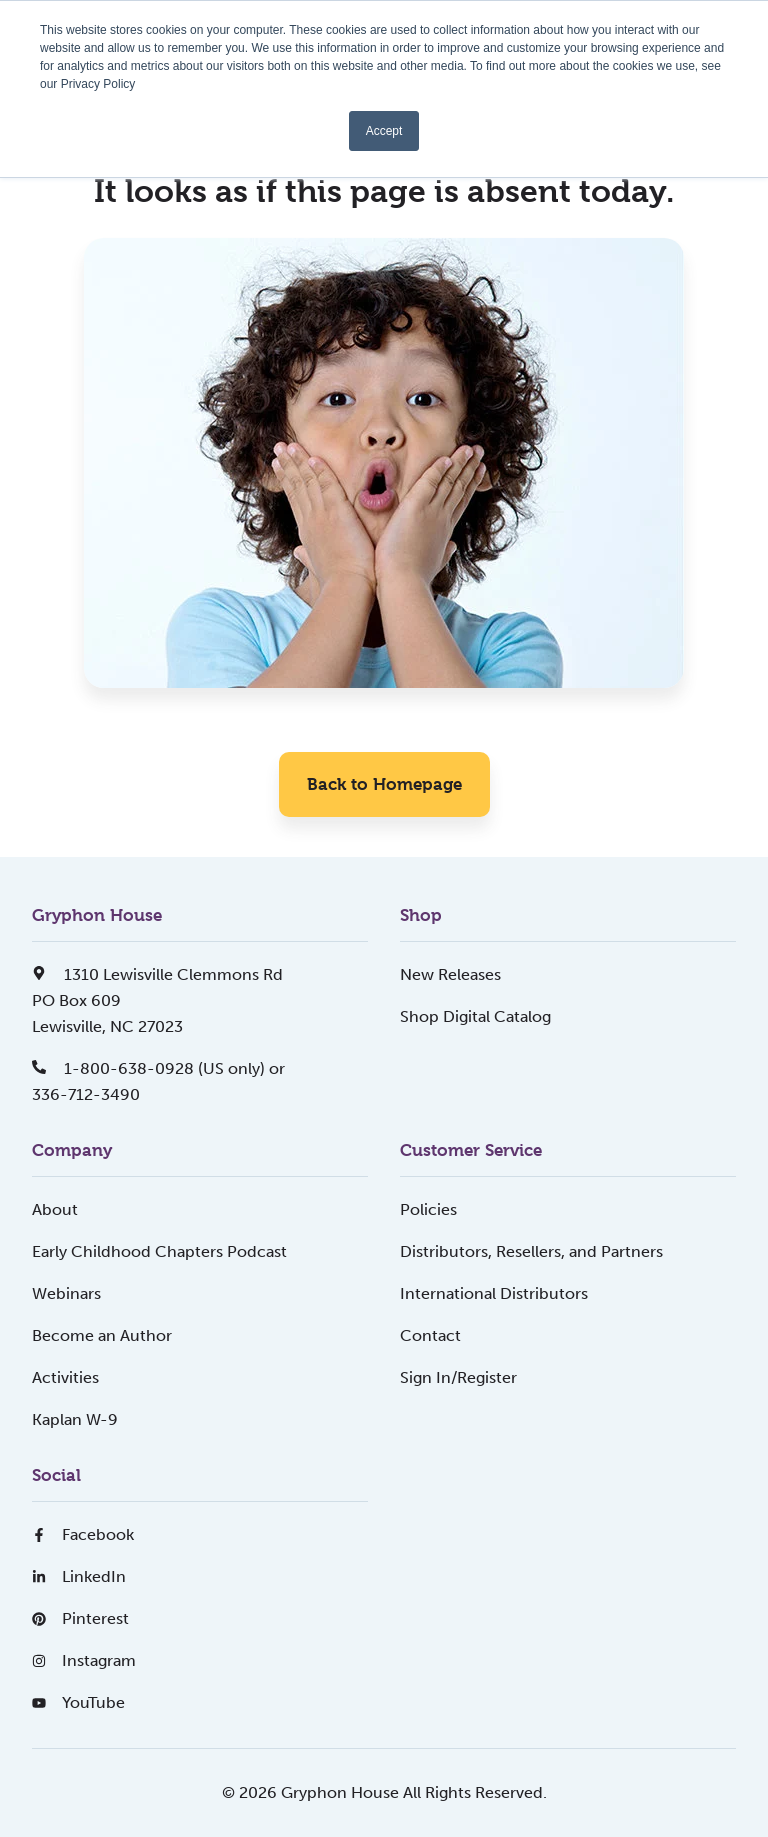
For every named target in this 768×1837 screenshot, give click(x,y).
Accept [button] (384, 131)
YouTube (78, 1702)
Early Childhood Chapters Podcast (159, 1251)
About (55, 1209)
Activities (65, 1377)
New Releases (450, 974)
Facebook (83, 1534)
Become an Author (102, 1335)
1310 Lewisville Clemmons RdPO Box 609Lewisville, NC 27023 (157, 1000)
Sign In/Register (458, 1377)
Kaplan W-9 (75, 1419)
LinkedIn (79, 1576)
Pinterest (80, 1618)
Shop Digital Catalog (475, 1016)
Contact (430, 1335)
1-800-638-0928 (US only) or (158, 1068)
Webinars (66, 1293)
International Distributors (494, 1293)
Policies (428, 1209)
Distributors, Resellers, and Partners (531, 1251)
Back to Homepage (384, 784)
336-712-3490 (86, 1094)
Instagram (84, 1660)
